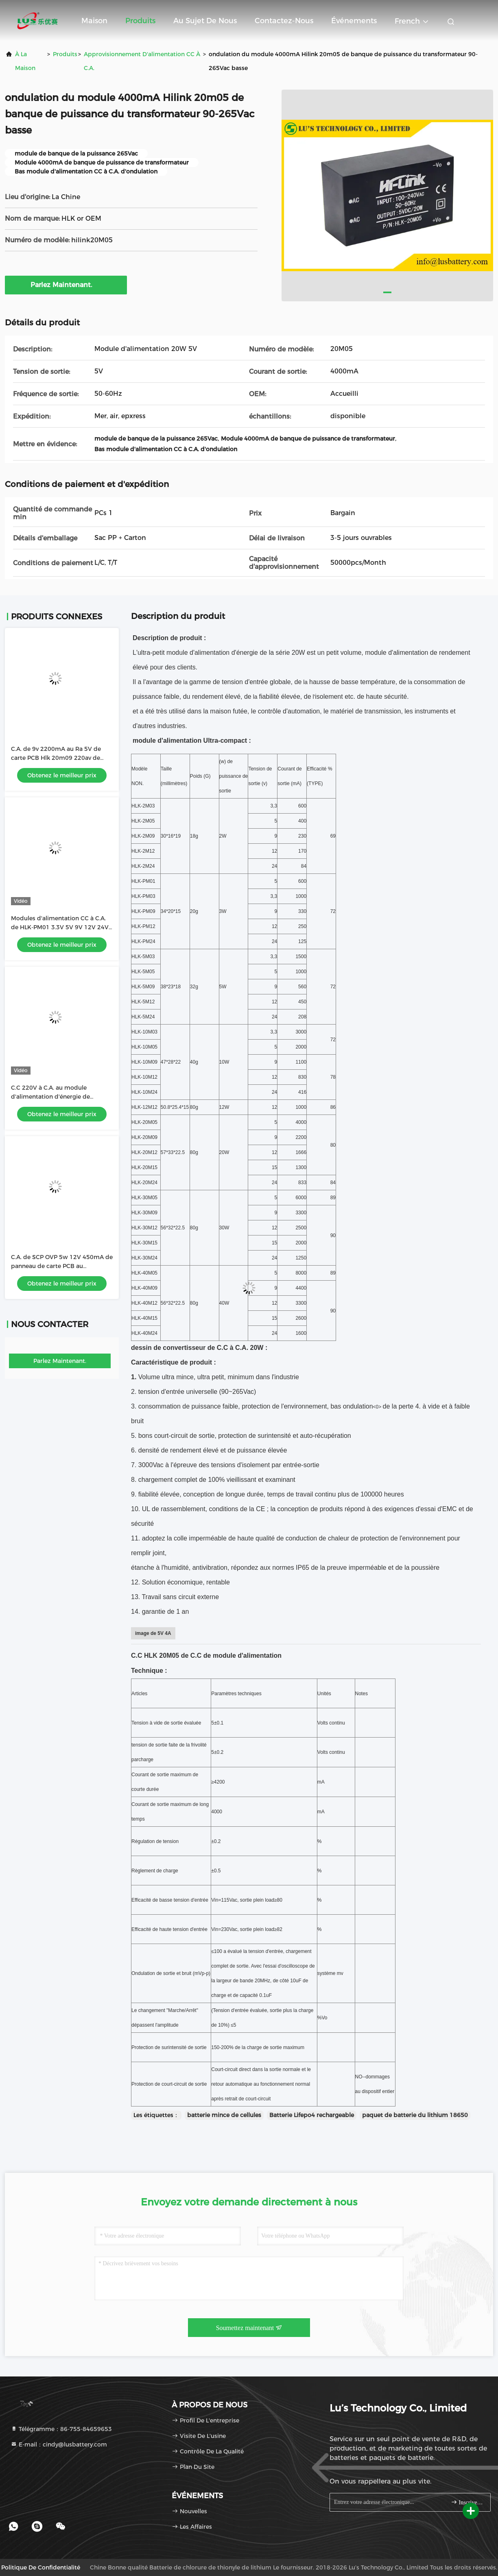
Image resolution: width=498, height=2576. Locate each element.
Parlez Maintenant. (66, 285)
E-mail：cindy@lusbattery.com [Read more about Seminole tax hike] (59, 2444)
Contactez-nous (284, 20)
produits (65, 54)
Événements (354, 20)
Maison (94, 20)
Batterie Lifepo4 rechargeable (311, 2115)
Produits (140, 20)
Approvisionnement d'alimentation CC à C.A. (142, 61)
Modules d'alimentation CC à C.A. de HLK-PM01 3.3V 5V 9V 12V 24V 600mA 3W (60, 927)
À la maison (25, 61)
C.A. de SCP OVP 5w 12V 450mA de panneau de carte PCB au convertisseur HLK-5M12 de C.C (62, 1266)
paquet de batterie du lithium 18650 (415, 2115)
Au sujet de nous (205, 20)
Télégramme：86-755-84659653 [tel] (61, 2429)
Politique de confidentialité (40, 2567)
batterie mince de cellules (224, 2115)
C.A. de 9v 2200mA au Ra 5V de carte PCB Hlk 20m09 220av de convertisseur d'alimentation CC (57, 757)
